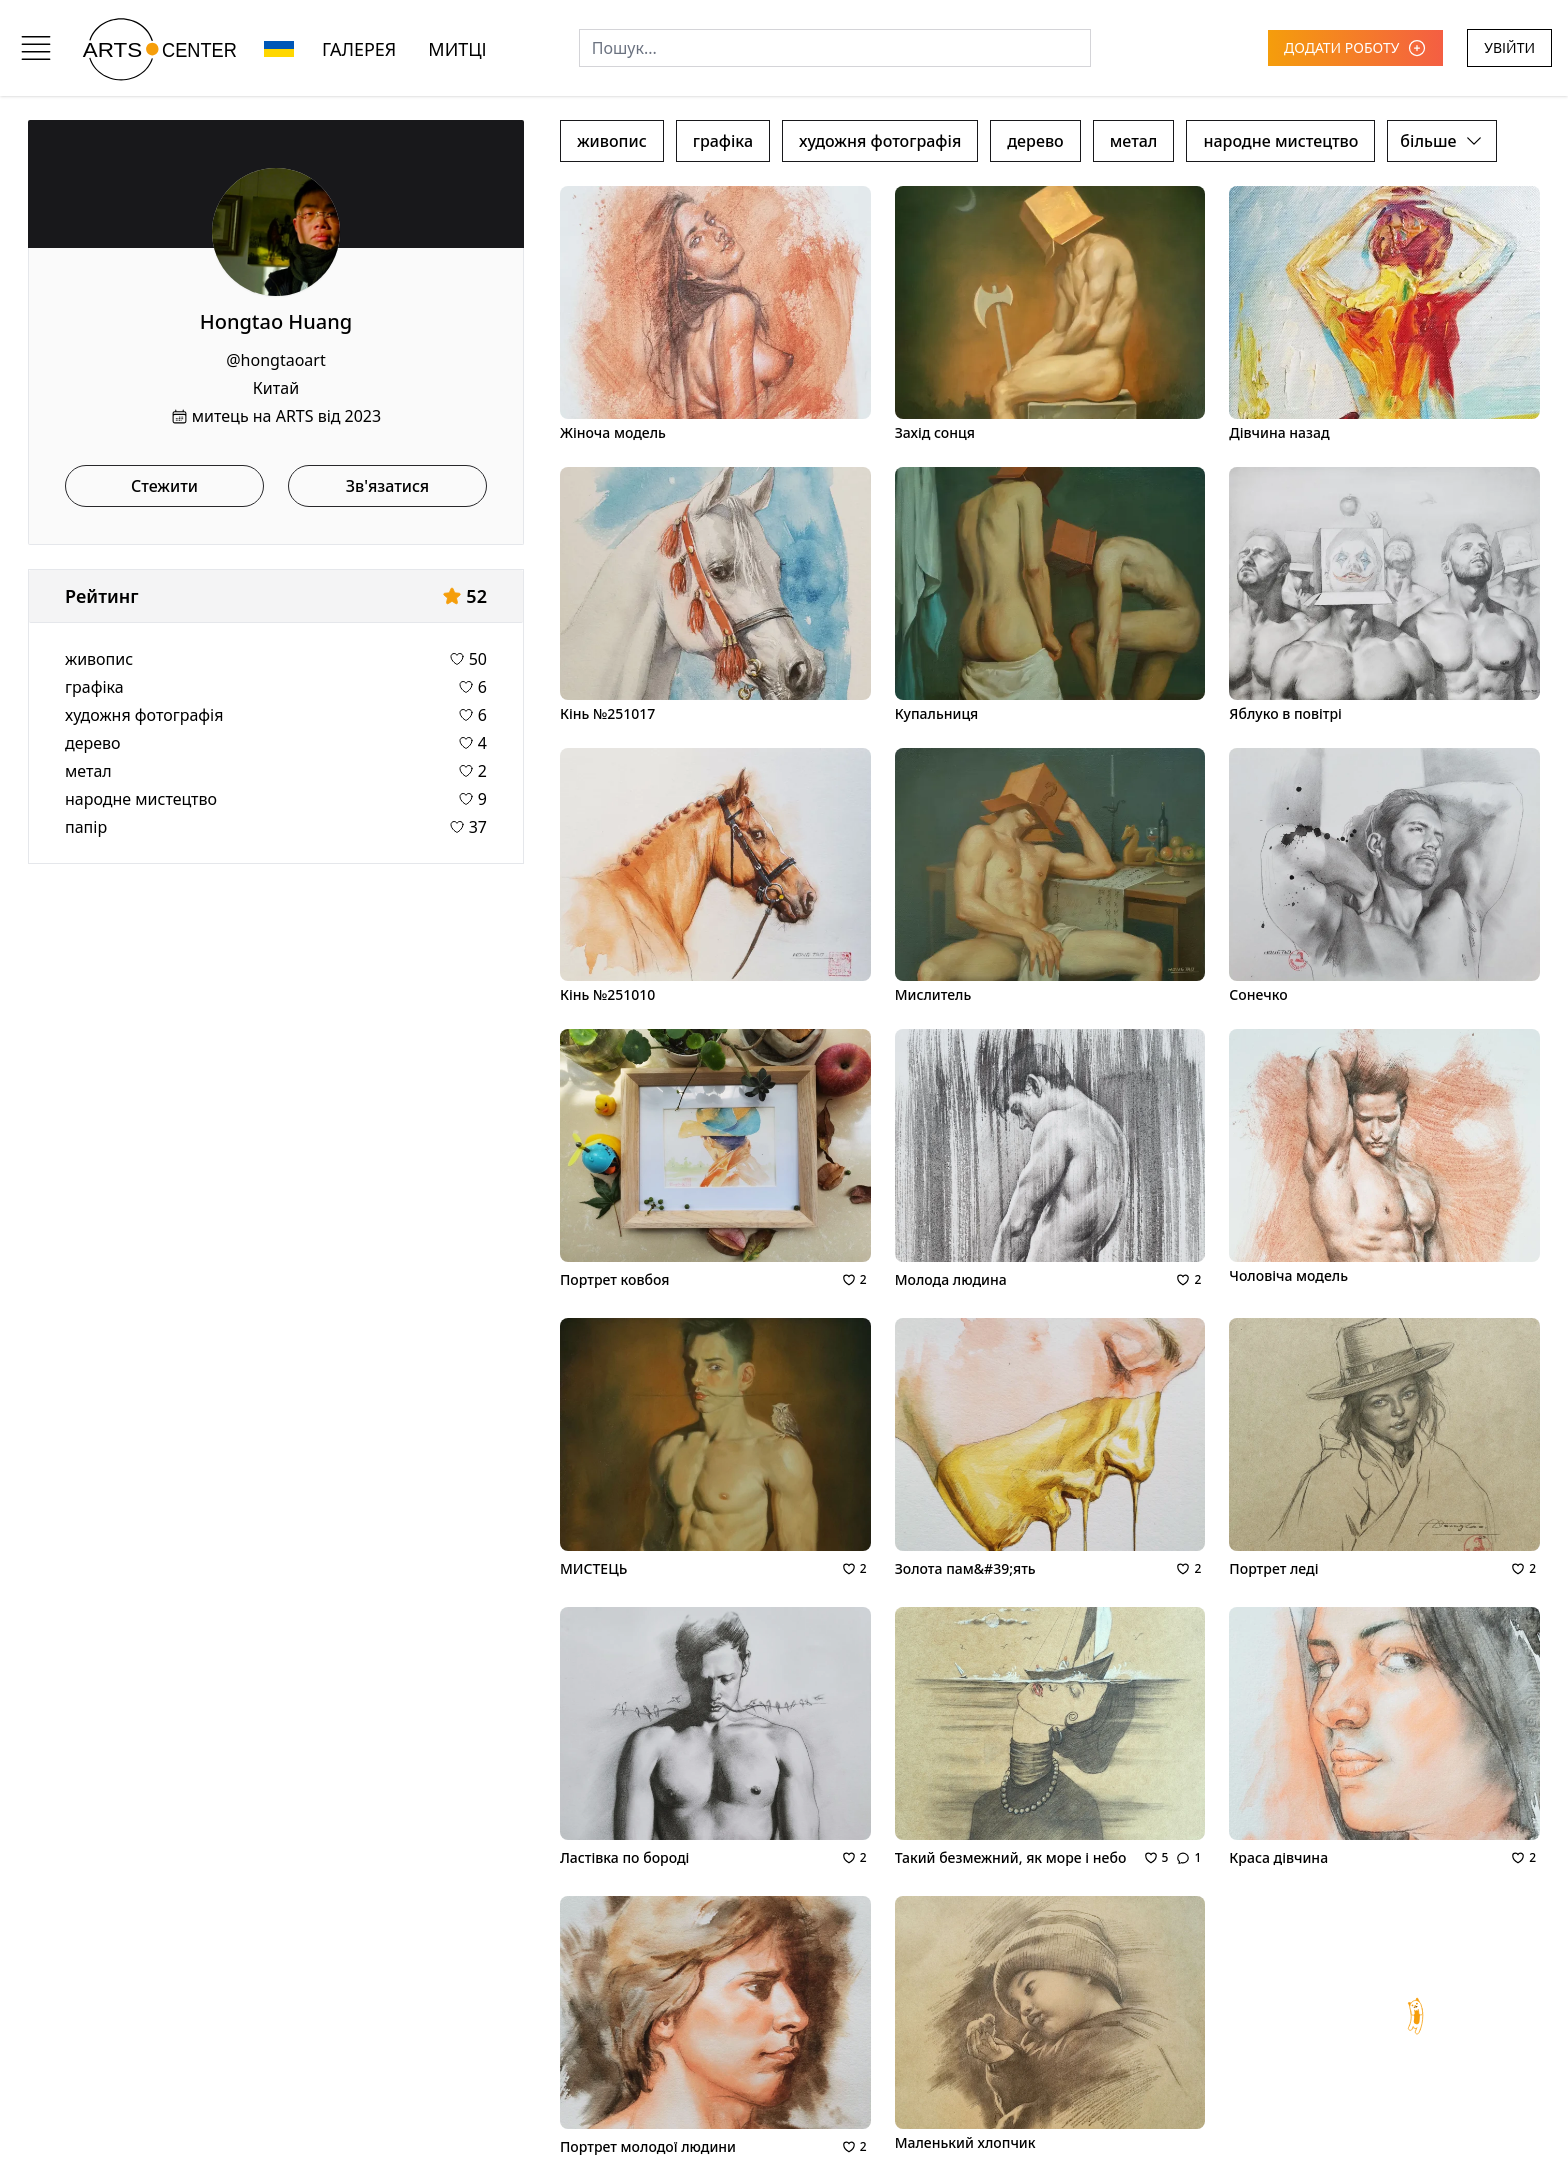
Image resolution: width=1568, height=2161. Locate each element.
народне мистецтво (141, 799)
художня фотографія (144, 715)
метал (88, 771)
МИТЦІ (457, 49)
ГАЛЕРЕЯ (359, 49)
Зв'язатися (388, 486)
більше (1442, 141)
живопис (99, 659)
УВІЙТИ (1509, 47)
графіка (94, 687)
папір (86, 827)
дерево (93, 743)
